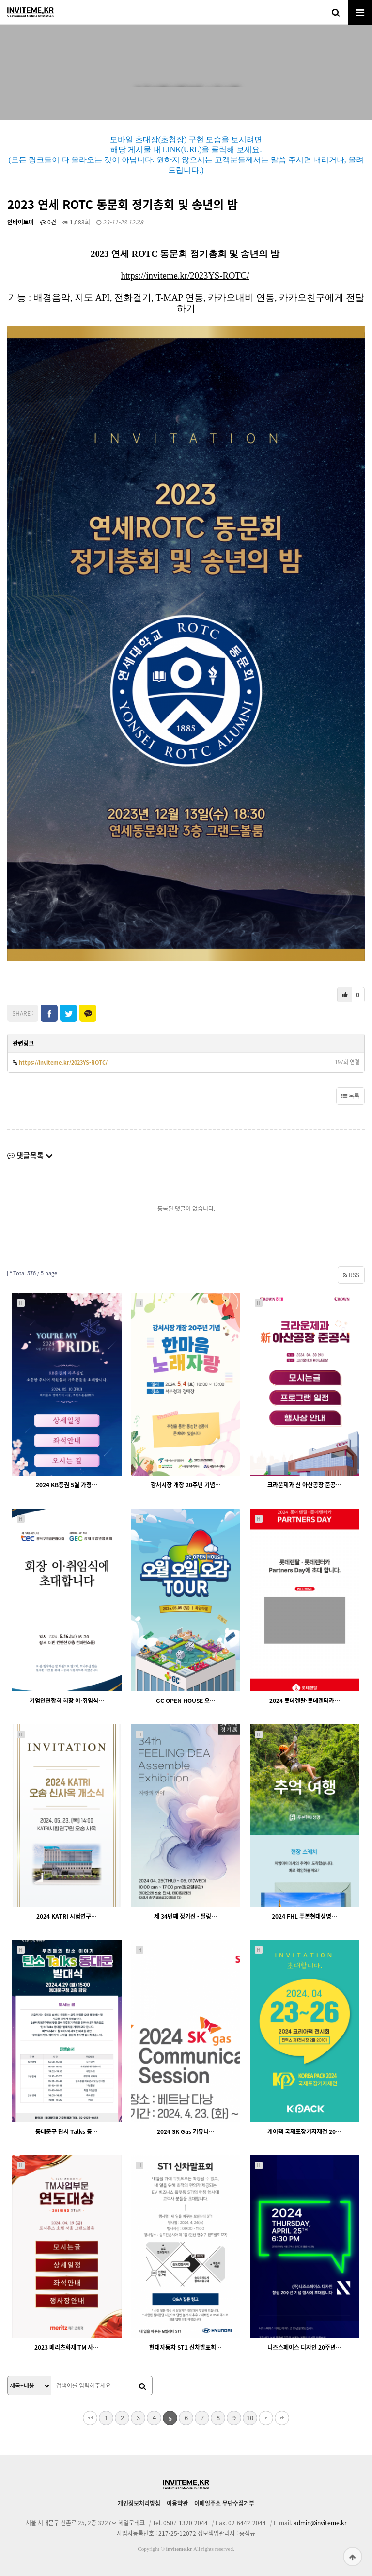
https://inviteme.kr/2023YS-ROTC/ (185, 275)
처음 (90, 2418)
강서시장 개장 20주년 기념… (186, 1484)
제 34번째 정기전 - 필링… (185, 1916)
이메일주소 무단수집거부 (224, 2503)
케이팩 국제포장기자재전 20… (304, 2131)
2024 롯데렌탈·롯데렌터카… (304, 1700)
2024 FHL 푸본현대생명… (304, 1916)
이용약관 (177, 2503)
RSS (351, 1275)
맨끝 (282, 2418)
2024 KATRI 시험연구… (66, 1916)
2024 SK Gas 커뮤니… (186, 2131)
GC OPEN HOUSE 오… (186, 1700)
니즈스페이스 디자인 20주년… (304, 2347)
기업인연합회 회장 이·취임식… (67, 1700)
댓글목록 (30, 1155)
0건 (48, 222)
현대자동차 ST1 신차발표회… (185, 2347)
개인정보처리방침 (139, 2503)
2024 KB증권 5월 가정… (66, 1484)
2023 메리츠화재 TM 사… (66, 2347)
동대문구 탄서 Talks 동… (66, 2131)
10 (250, 2417)
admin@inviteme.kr (320, 2522)
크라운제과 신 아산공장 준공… (304, 1484)
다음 (266, 2418)
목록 (350, 1096)
